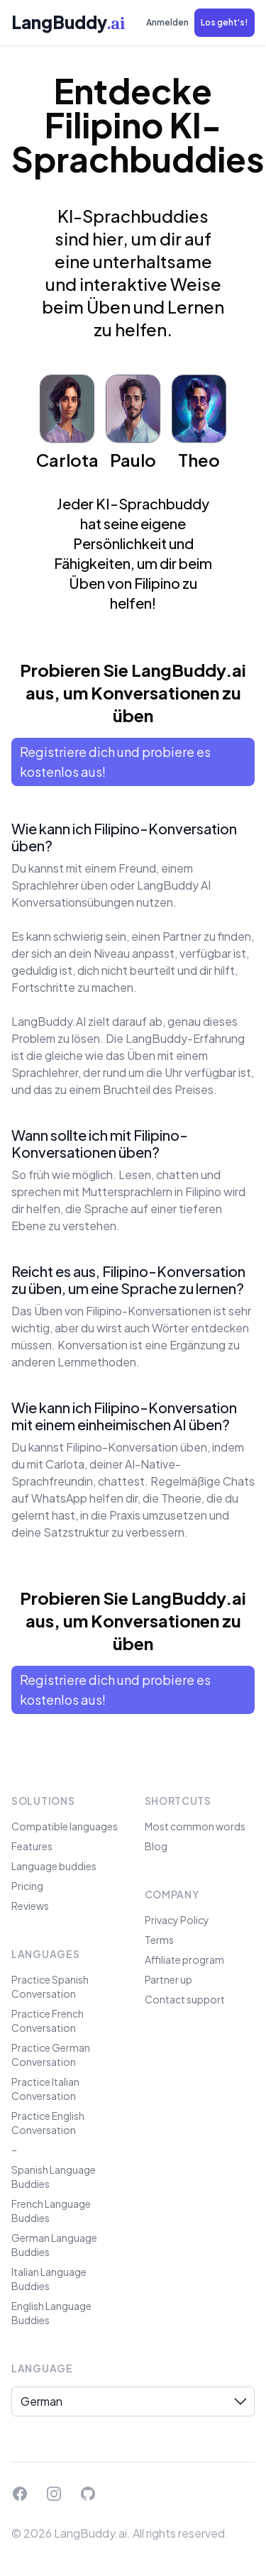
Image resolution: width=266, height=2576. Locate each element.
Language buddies (53, 1865)
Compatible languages (64, 1826)
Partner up (168, 1979)
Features (31, 1846)
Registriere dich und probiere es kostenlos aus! (115, 761)
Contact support (185, 1999)
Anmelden (167, 22)
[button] (224, 23)
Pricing (27, 1885)
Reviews (30, 1905)
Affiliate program (184, 1959)
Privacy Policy (177, 1919)
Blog (156, 1846)
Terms (159, 1939)
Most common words (195, 1826)
